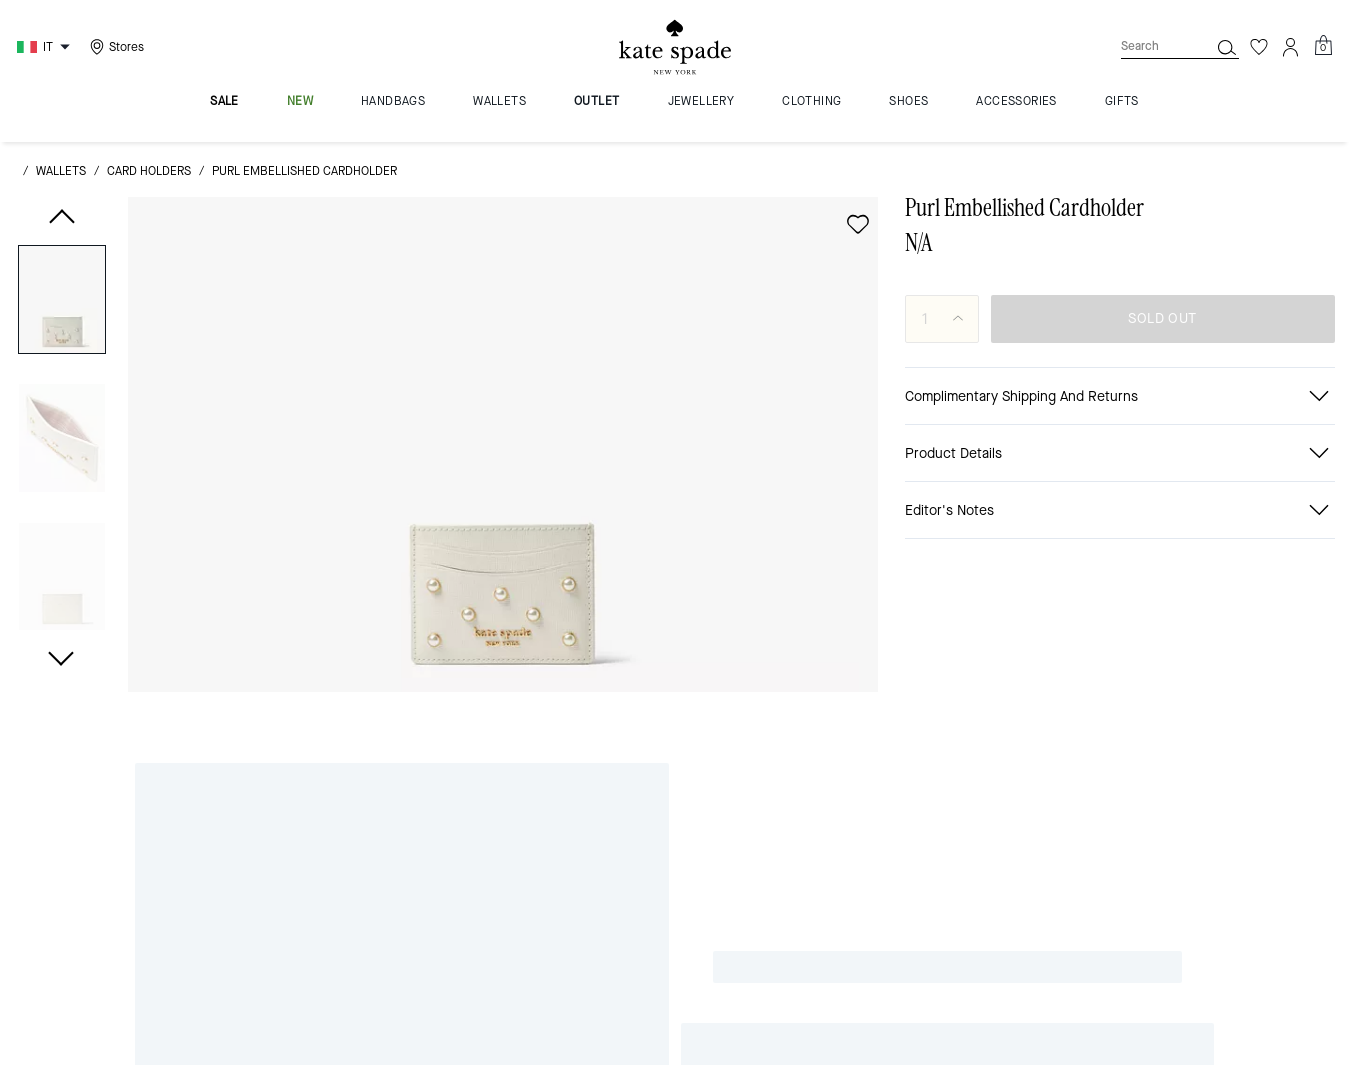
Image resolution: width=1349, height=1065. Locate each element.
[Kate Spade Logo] (675, 88)
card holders (149, 212)
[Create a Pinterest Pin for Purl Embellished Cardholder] (1225, 559)
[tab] (588, 20)
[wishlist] (858, 265)
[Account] (1291, 88)
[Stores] (114, 88)
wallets (61, 212)
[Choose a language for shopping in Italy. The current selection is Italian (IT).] (46, 88)
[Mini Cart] (1323, 87)
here (1089, 913)
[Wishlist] (1259, 88)
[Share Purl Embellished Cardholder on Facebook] (1127, 559)
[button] (62, 347)
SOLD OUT (1162, 359)
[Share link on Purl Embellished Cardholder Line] (1176, 559)
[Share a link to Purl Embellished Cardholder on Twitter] (1274, 559)
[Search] (1149, 87)
